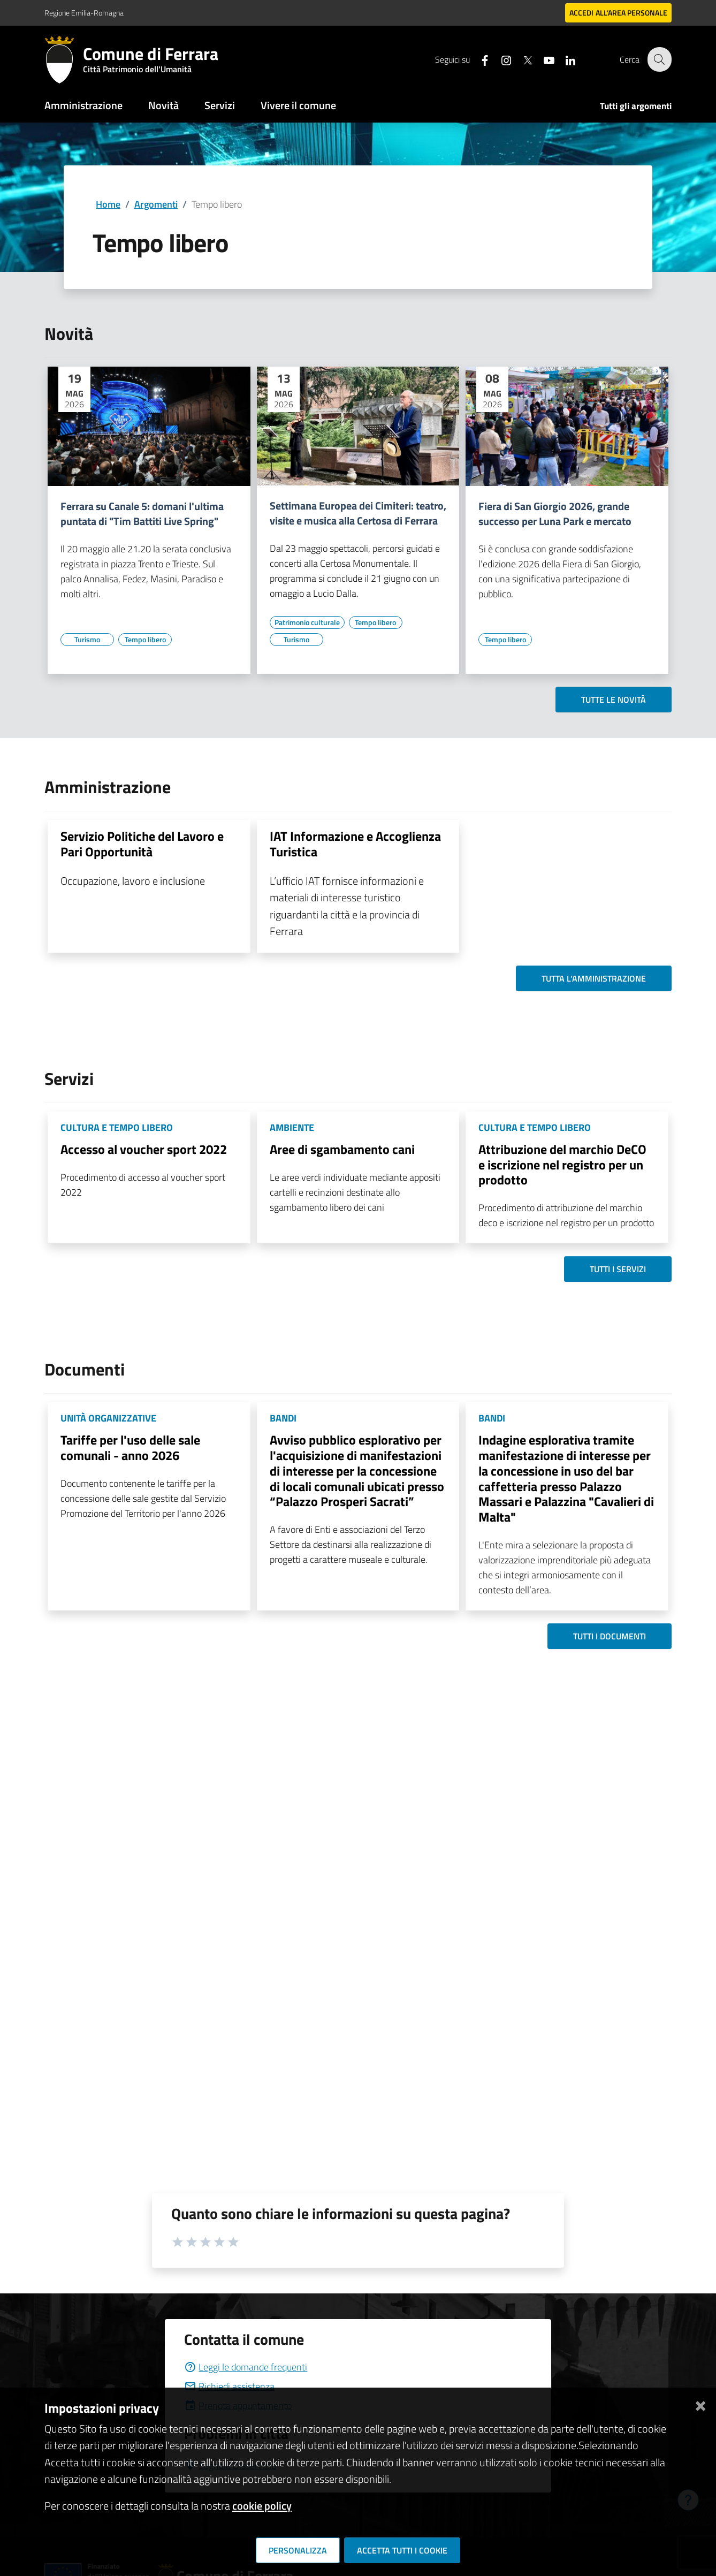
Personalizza (298, 2550)
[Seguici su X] (521, 59)
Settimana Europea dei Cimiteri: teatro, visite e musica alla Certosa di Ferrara (358, 513)
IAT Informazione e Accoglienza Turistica (355, 843)
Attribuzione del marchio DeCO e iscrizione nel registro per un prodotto (562, 1164)
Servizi (219, 105)
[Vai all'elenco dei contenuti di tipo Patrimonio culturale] (307, 622)
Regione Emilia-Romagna (84, 12)
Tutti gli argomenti (636, 106)
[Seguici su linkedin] (564, 59)
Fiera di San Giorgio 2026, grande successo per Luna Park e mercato (554, 514)
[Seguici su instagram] (500, 59)
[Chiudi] (700, 2404)
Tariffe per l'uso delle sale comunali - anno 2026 (130, 1447)
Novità (163, 105)
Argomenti (156, 204)
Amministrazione (83, 105)
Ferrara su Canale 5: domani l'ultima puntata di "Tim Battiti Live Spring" (142, 514)
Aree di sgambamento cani (342, 1149)
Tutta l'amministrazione (594, 978)
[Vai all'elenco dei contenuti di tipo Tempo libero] (145, 639)
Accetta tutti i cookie (402, 2550)
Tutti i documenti (609, 1636)
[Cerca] (659, 59)
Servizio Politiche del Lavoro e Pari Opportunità (142, 843)
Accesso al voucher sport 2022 (143, 1149)
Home (108, 204)
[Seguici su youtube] (542, 59)
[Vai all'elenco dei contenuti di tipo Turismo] (87, 639)
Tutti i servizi (618, 1269)
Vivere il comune (298, 105)
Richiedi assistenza (229, 2386)
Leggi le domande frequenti (245, 2367)
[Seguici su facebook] (478, 59)
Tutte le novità (613, 699)
